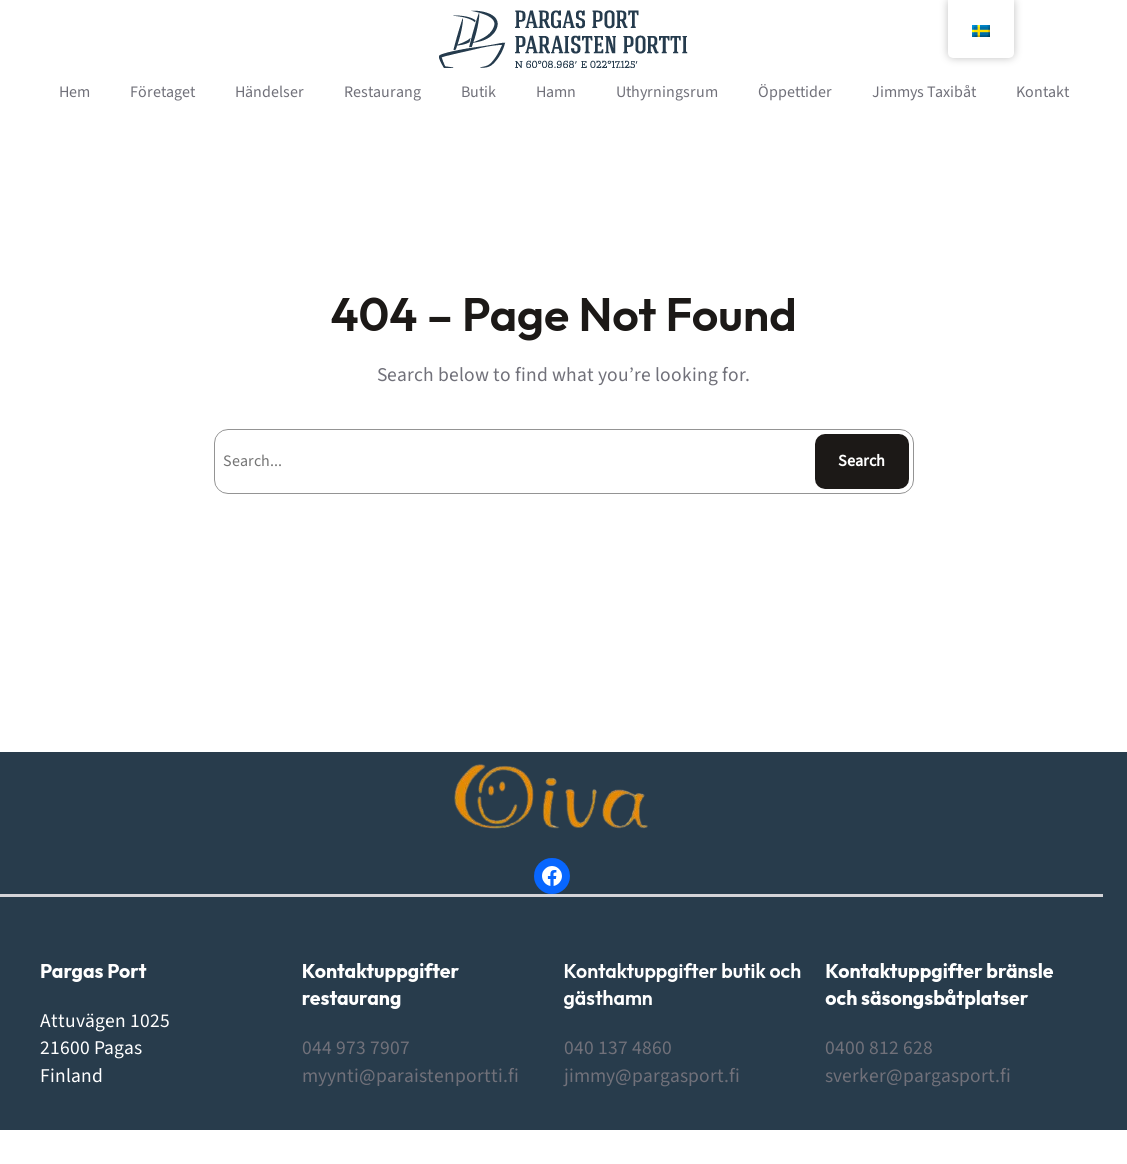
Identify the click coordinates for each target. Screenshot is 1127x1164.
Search (861, 461)
